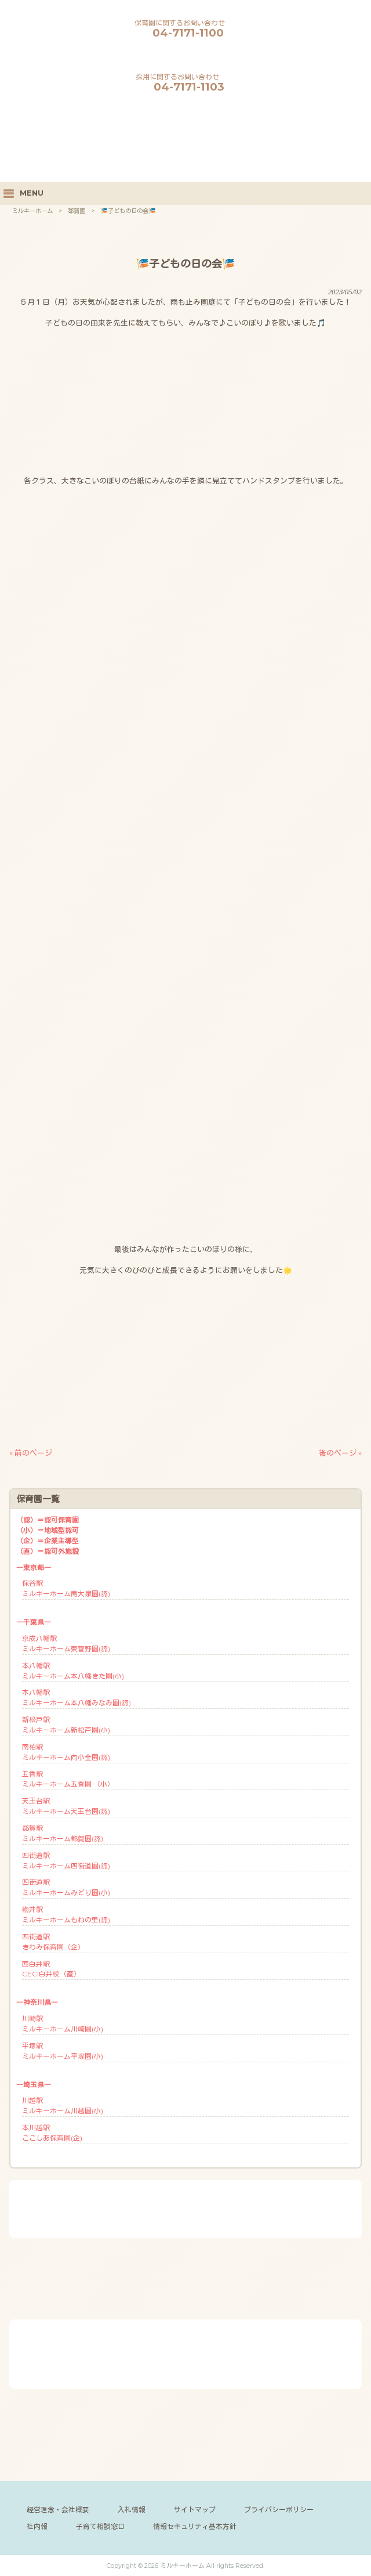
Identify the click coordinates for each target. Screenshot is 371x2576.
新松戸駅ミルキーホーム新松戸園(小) (66, 1724)
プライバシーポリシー (279, 2509)
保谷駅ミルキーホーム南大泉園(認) (66, 1588)
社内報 (37, 2526)
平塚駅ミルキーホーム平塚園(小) (62, 2051)
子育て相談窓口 (100, 2526)
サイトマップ (195, 2509)
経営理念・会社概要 (58, 2509)
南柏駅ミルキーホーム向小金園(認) (66, 1752)
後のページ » (340, 1453)
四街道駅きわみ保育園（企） (53, 1941)
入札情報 (132, 2509)
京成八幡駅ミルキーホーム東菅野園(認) (66, 1643)
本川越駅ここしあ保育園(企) (52, 2132)
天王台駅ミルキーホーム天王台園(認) (66, 1806)
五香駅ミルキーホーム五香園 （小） (68, 1779)
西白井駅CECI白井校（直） (51, 1969)
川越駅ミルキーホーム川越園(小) (62, 2105)
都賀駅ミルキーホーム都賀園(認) (62, 1833)
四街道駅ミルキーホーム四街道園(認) (66, 1860)
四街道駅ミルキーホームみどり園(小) (66, 1887)
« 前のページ (30, 1453)
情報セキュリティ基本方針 (195, 2526)
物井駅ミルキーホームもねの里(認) (66, 1914)
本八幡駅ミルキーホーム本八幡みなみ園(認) (76, 1697)
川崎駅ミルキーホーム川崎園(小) (62, 2023)
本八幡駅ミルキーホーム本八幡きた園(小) (73, 1670)
